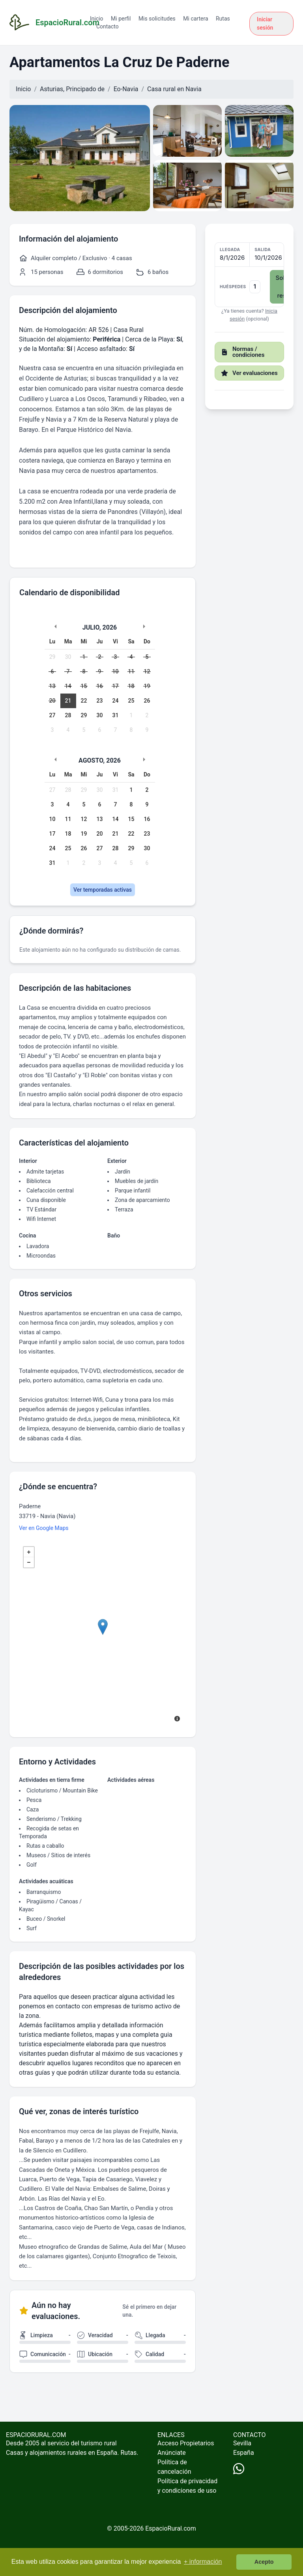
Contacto (107, 26)
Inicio (96, 18)
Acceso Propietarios (185, 2443)
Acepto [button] (264, 2562)
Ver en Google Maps (43, 1528)
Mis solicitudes (157, 18)
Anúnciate (171, 2452)
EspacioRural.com (170, 2528)
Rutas (223, 18)
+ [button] (29, 1552)
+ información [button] (203, 2561)
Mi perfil (121, 18)
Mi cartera (195, 18)
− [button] (29, 1562)
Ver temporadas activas (102, 890)
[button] (249, 274)
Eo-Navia (126, 89)
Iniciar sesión (265, 23)
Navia (193, 89)
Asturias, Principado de (72, 89)
